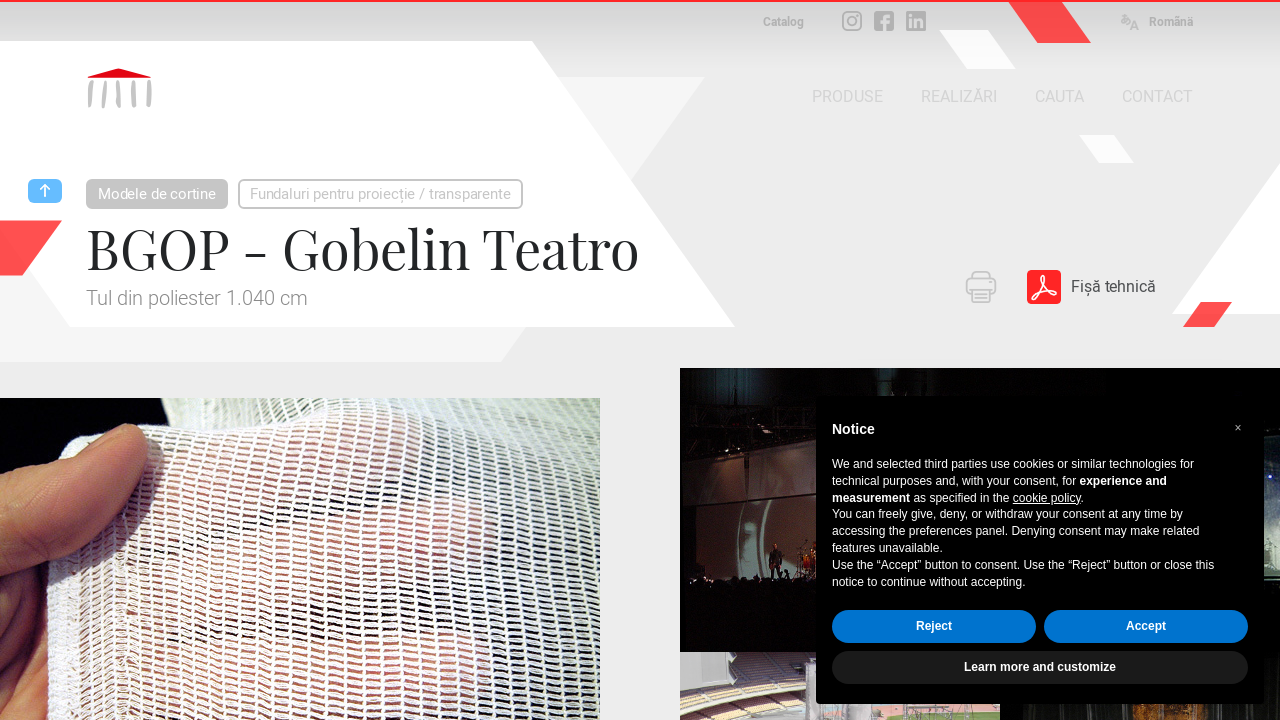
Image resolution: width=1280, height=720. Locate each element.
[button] (1238, 428)
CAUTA (1059, 96)
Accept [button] (1146, 626)
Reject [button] (934, 626)
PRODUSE (847, 96)
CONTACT (1157, 96)
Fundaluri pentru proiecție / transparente (380, 194)
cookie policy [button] (1047, 498)
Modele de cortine (157, 194)
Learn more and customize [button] (1040, 667)
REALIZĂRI (959, 96)
